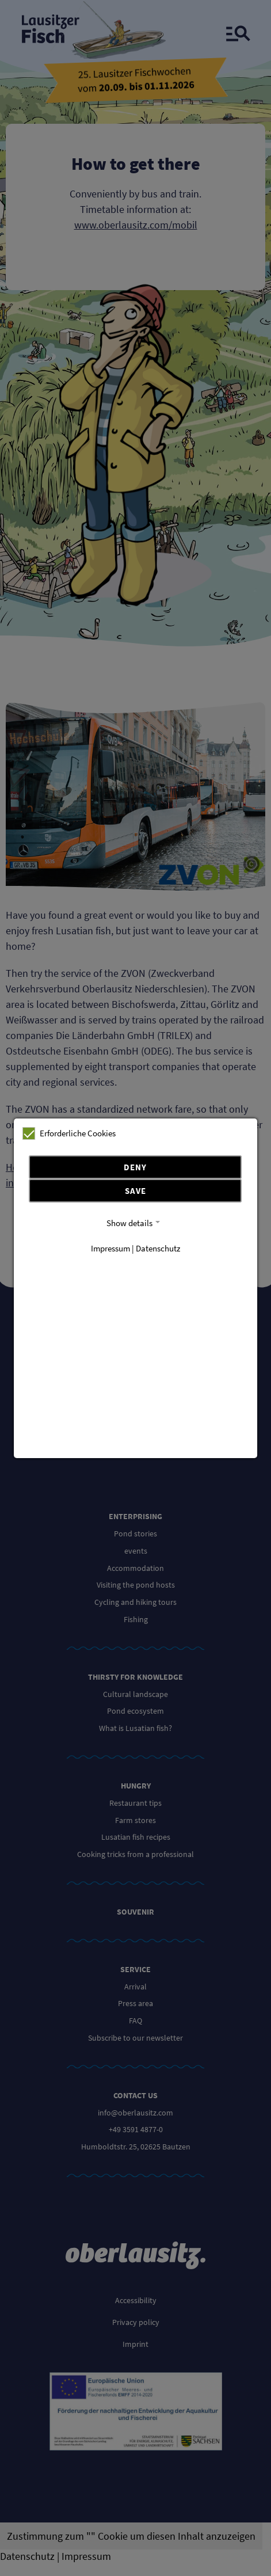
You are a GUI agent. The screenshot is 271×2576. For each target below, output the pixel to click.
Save (135, 1190)
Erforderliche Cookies (69, 1133)
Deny (135, 1167)
